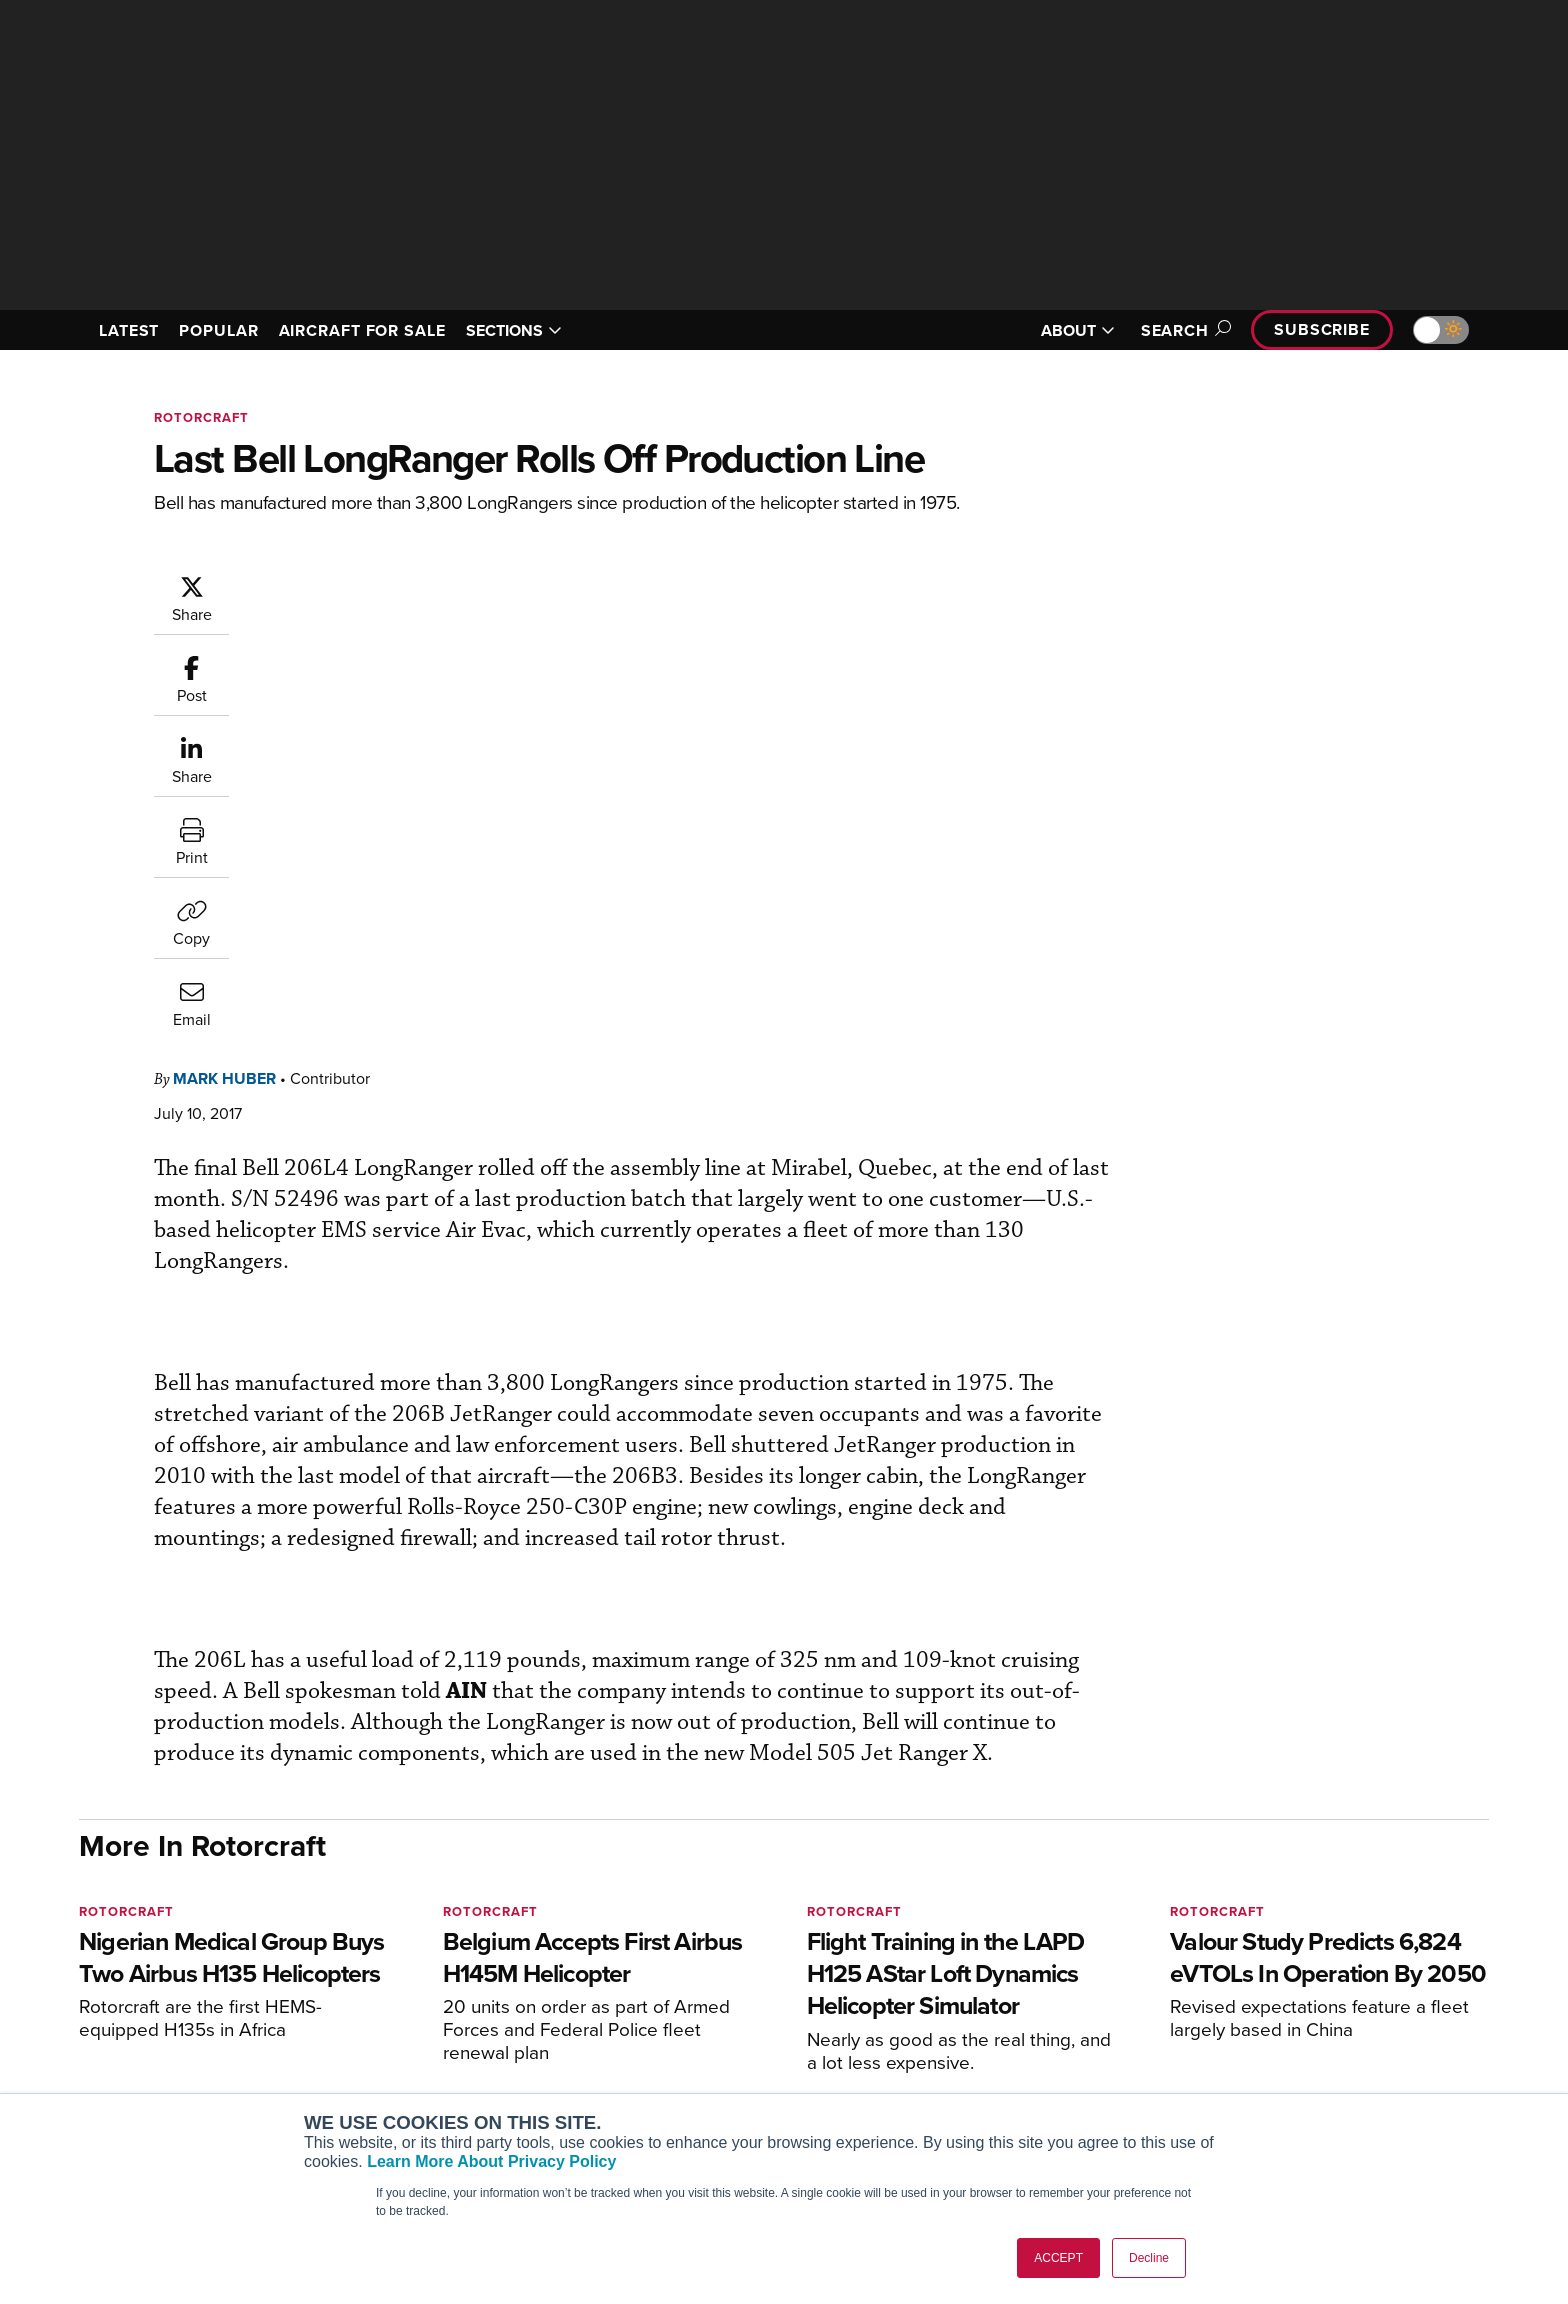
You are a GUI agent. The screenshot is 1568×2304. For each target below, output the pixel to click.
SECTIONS (514, 330)
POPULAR (218, 330)
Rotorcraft (201, 417)
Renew (665, 2041)
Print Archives (985, 1987)
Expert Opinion (988, 2014)
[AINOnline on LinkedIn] (203, 1956)
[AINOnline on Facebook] (85, 1956)
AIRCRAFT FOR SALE (362, 330)
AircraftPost (396, 2041)
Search (1183, 330)
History (1261, 2041)
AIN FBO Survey (408, 1987)
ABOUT (1078, 330)
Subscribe (1322, 329)
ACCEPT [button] (1058, 2258)
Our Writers (1275, 2014)
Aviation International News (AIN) (465, 2014)
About (1257, 1987)
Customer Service (700, 2014)
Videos (962, 2068)
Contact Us (1274, 2068)
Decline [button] (1149, 2258)
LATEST (129, 330)
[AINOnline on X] (164, 1956)
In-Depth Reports (994, 2041)
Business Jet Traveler (426, 2068)
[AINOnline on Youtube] (123, 1956)
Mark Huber (344, 583)
